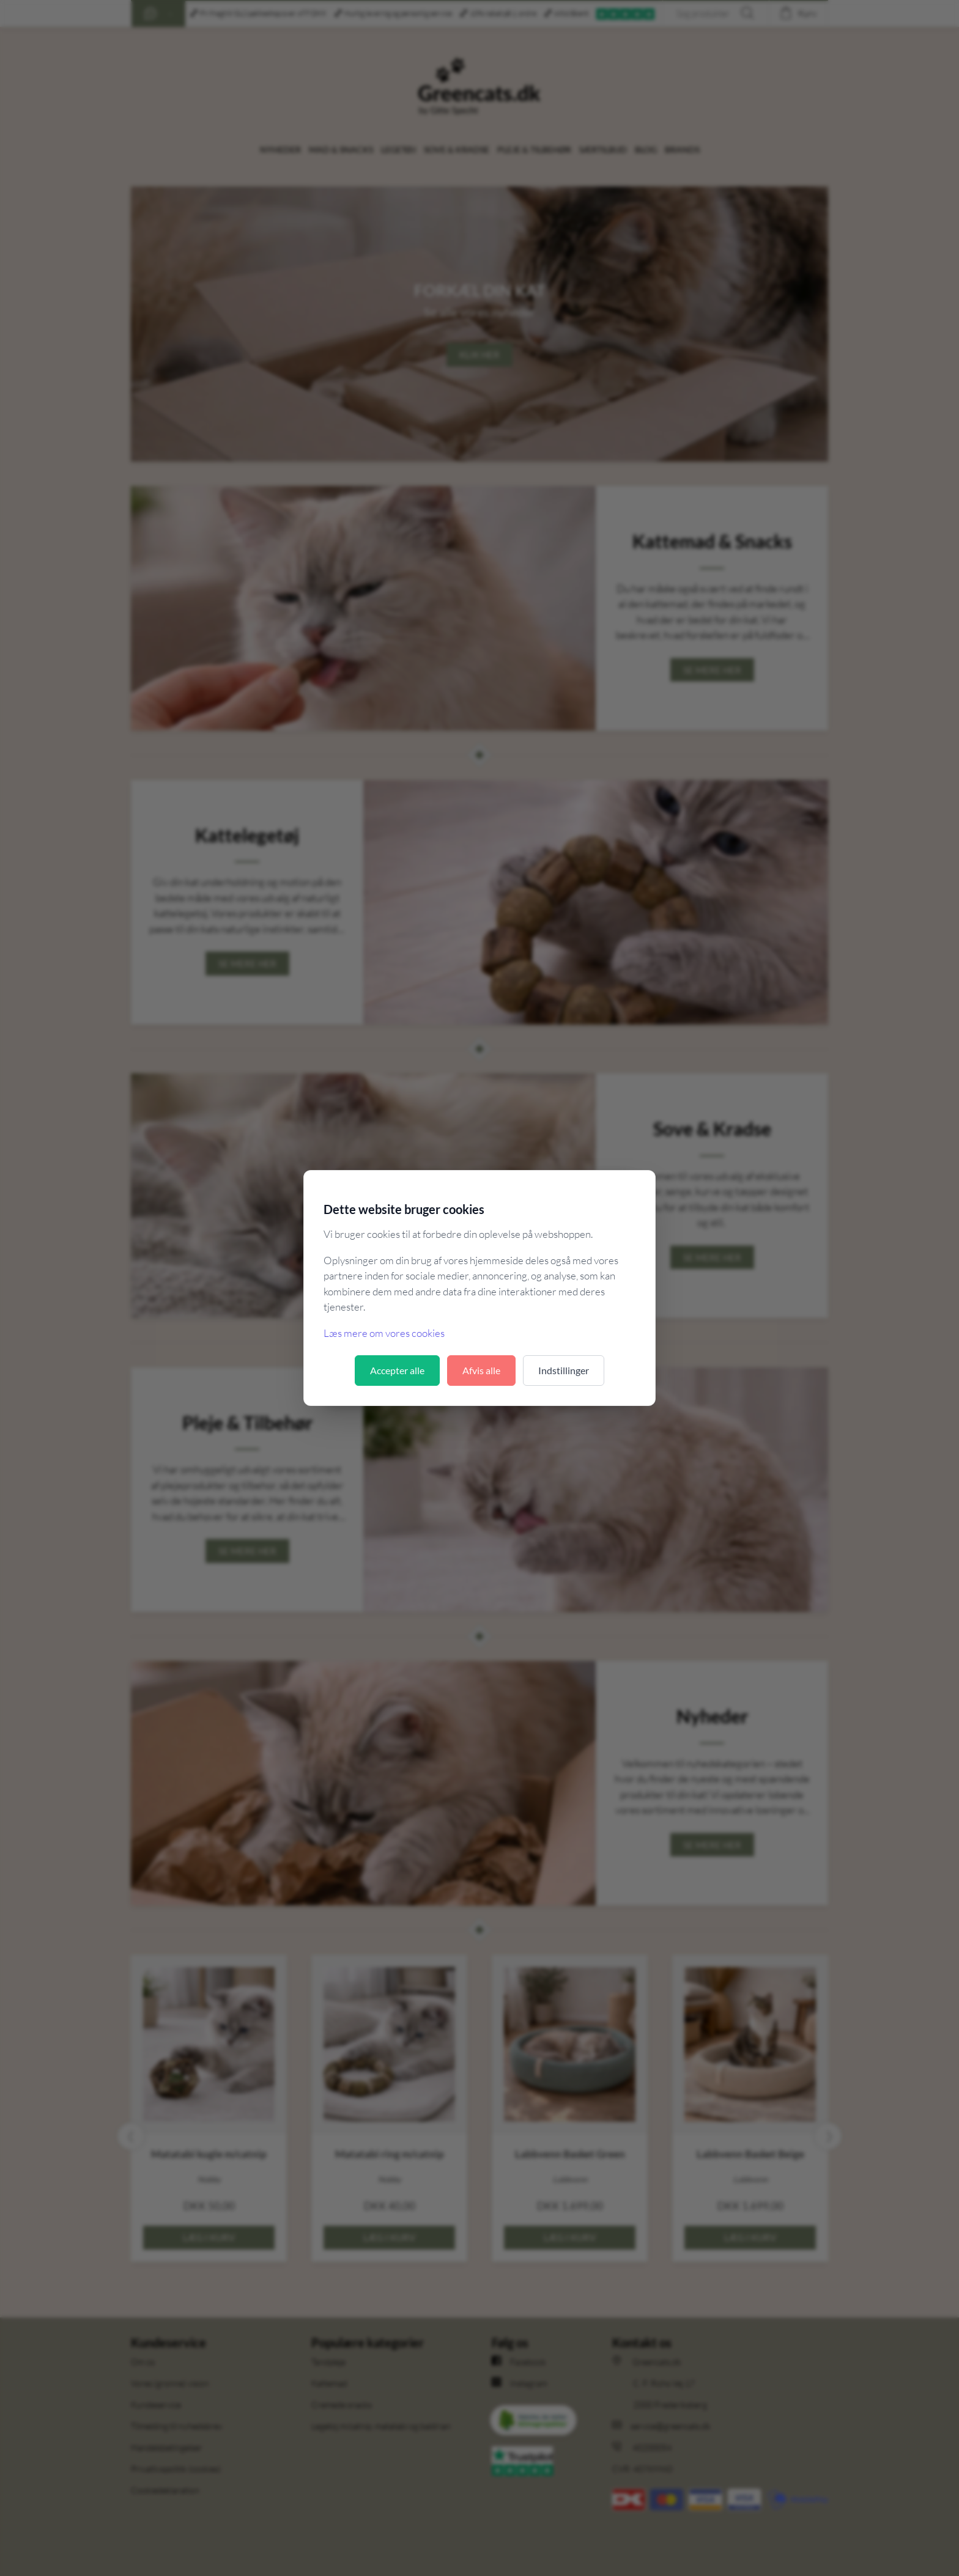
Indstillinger (563, 1370)
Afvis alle (481, 1370)
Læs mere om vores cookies (384, 1333)
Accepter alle (397, 1370)
